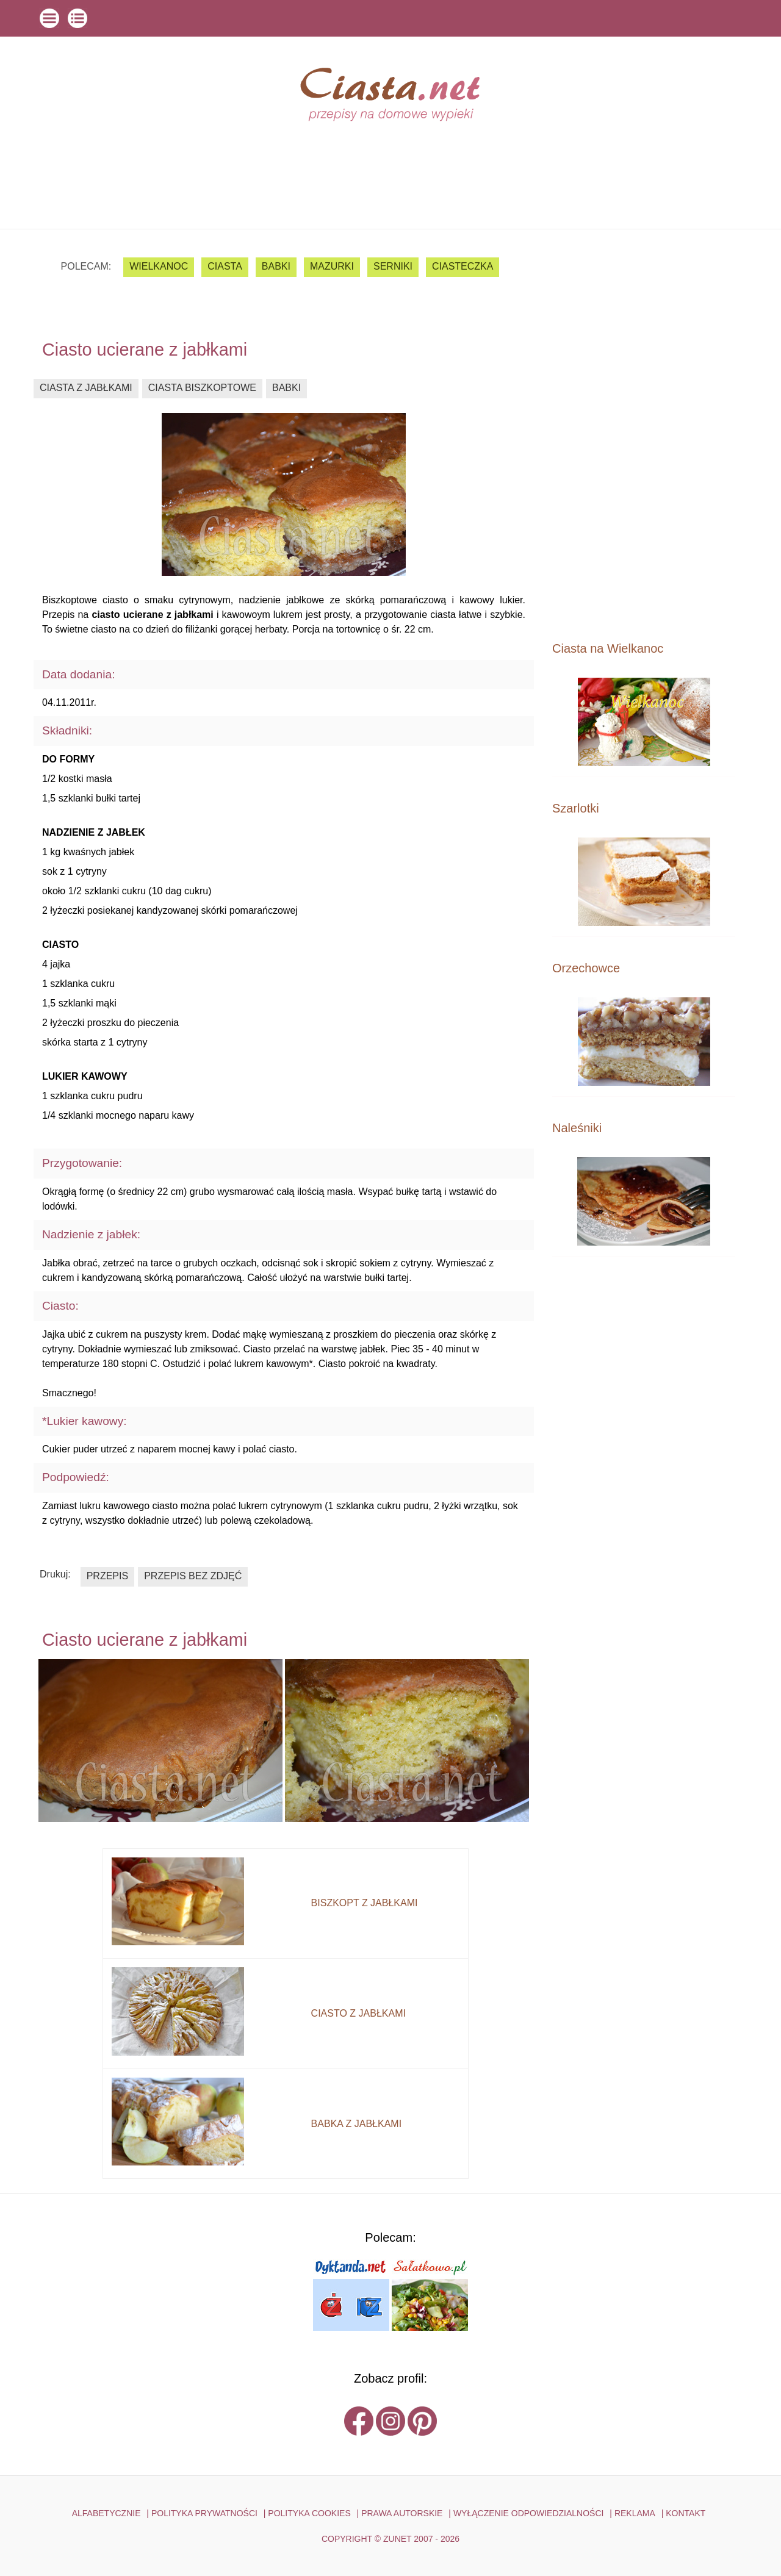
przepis (107, 1576)
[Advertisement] (643, 434)
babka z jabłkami (356, 2124)
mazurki (332, 266)
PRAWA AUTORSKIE (401, 2513)
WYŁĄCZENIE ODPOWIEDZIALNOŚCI (528, 2513)
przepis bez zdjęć (193, 1576)
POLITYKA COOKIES (309, 2513)
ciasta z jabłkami (86, 387)
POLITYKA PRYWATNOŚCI (204, 2513)
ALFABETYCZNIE (106, 2513)
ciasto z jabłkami (358, 2013)
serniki (392, 266)
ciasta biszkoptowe (202, 387)
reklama (634, 2513)
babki (276, 266)
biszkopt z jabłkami (364, 1903)
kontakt (685, 2513)
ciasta (224, 266)
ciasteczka (462, 266)
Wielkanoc (158, 266)
